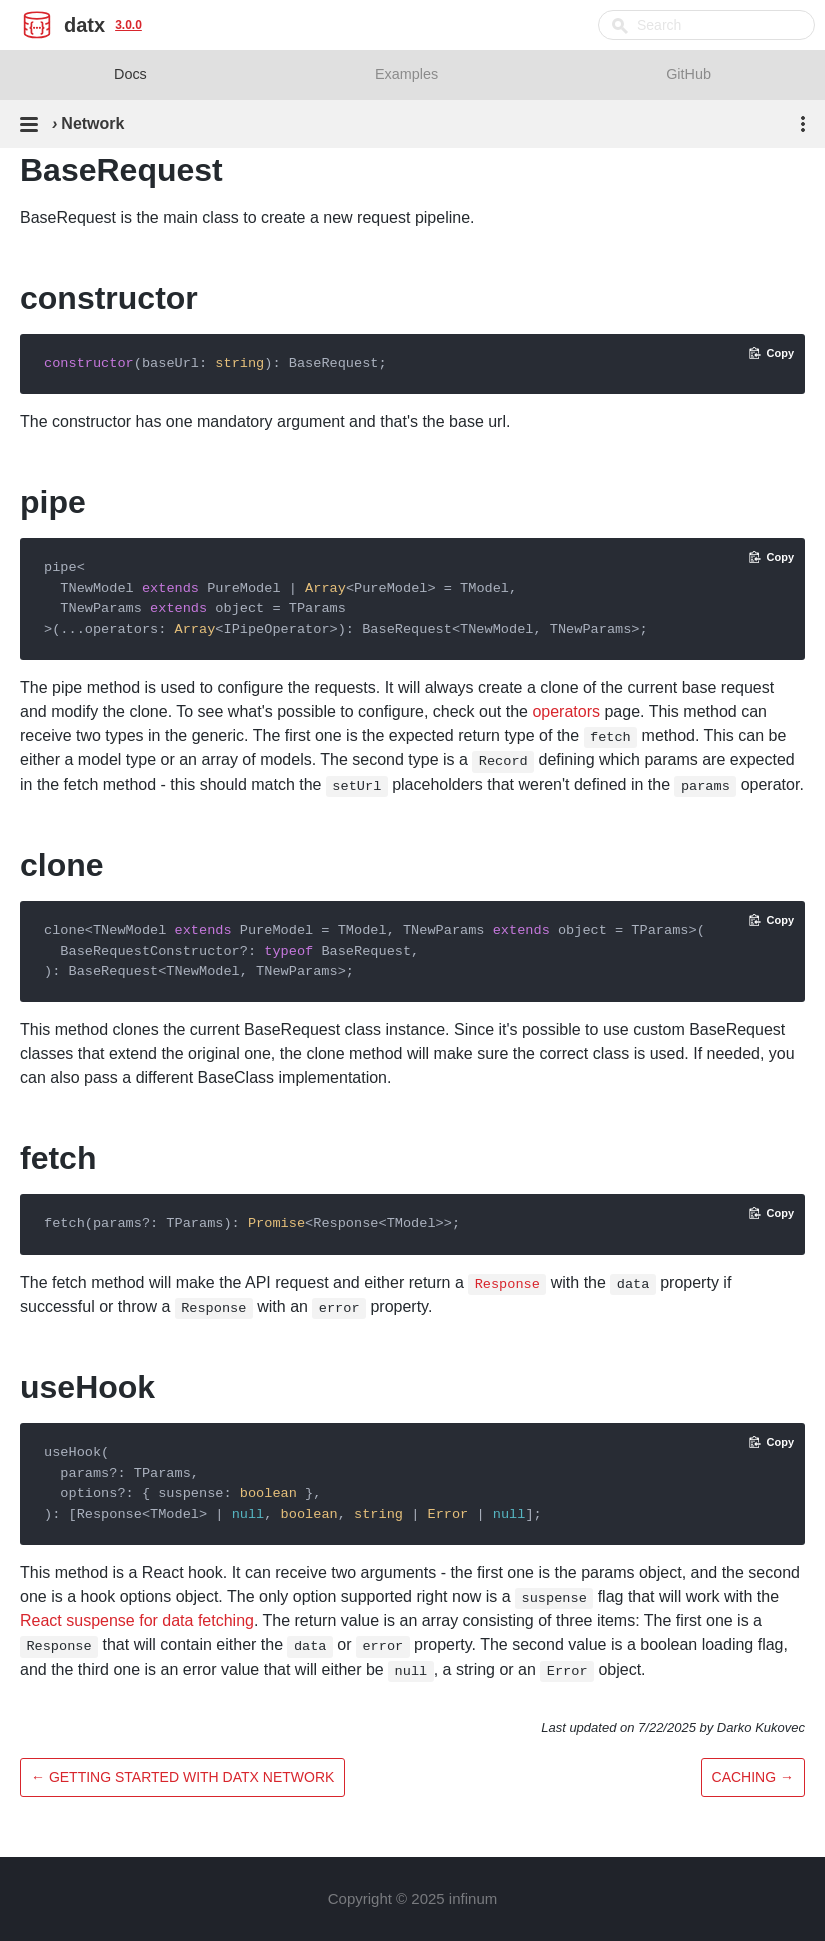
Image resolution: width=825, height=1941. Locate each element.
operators (566, 711)
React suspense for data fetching (137, 1620)
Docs (130, 74)
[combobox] (706, 25)
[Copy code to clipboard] (771, 353)
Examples (406, 74)
